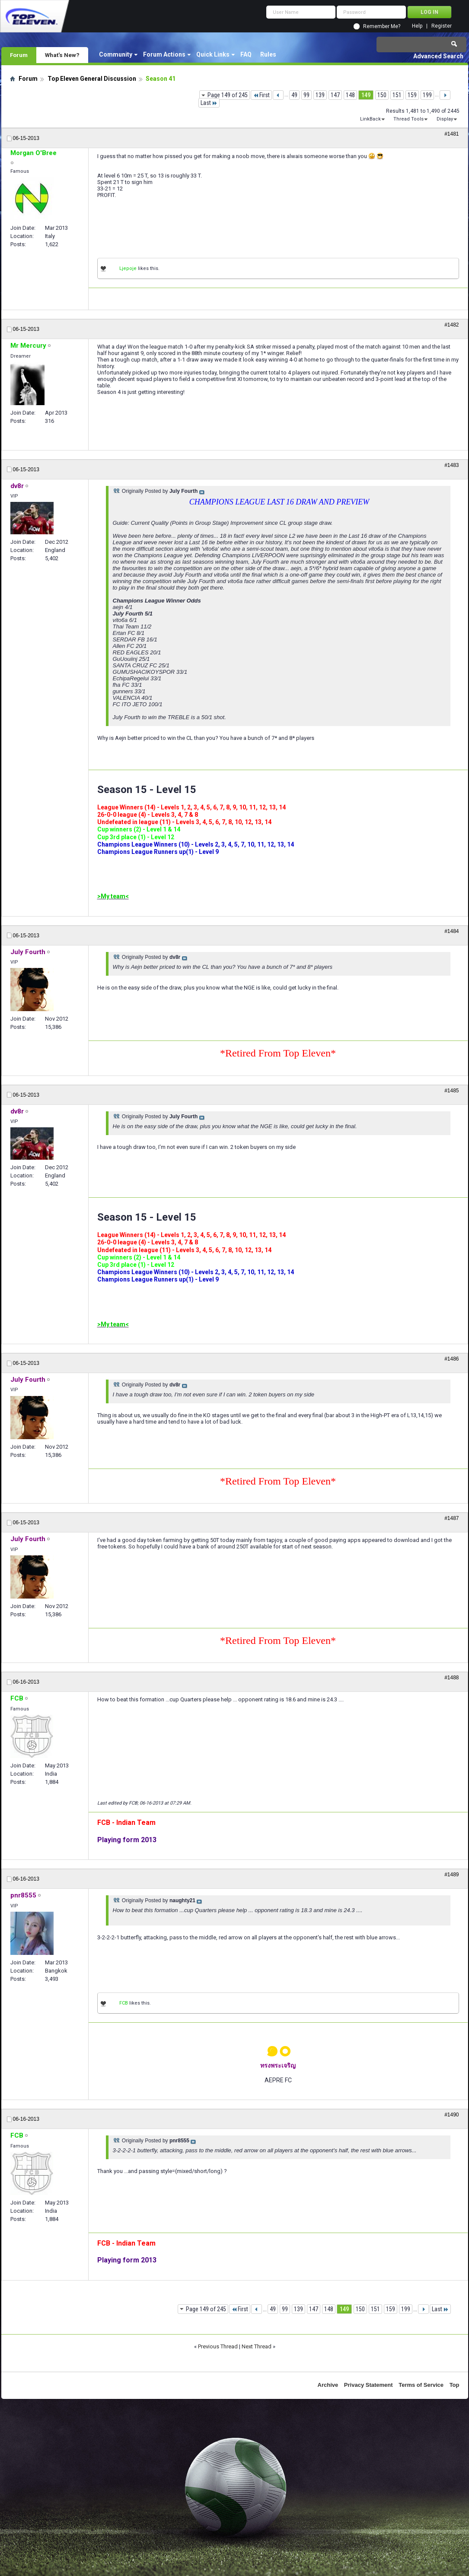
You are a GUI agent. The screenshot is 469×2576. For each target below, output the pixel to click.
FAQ (246, 54)
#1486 (451, 1359)
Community (115, 54)
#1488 (451, 1678)
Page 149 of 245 (227, 95)
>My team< (113, 896)
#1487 (451, 1518)
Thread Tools (408, 119)
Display (445, 119)
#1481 (451, 134)
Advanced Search (438, 56)
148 (350, 95)
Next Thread (256, 2346)
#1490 (451, 2115)
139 (320, 95)
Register (441, 26)
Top (454, 2385)
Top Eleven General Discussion (92, 78)
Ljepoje (128, 268)
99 (306, 95)
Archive (328, 2385)
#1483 (451, 465)
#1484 (451, 931)
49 (294, 95)
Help (417, 26)
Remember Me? (381, 26)
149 (365, 95)
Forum (19, 54)
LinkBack (370, 119)
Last (209, 102)
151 (397, 95)
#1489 (451, 1875)
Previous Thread (218, 2346)
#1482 (451, 325)
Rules (268, 54)
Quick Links (213, 54)
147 (335, 95)
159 (412, 95)
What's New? (62, 54)
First (261, 95)
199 (427, 95)
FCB (123, 2003)
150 (381, 95)
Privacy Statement (368, 2385)
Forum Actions (164, 54)
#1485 (451, 1091)
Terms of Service (421, 2385)
